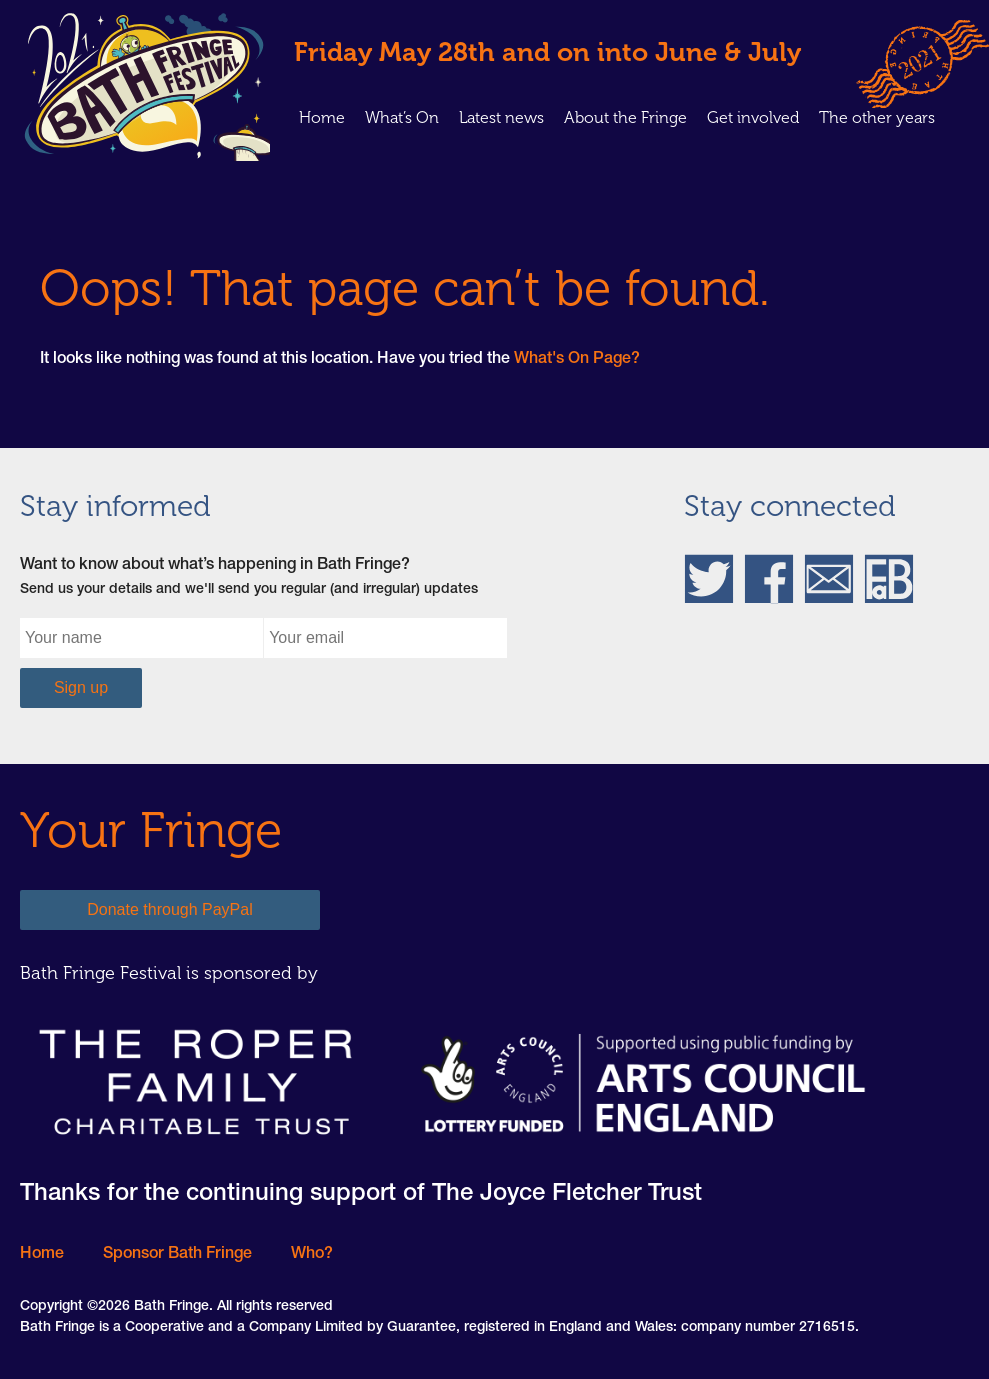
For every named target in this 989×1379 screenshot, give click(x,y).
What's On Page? (577, 360)
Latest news (501, 117)
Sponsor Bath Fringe (177, 1255)
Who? (312, 1255)
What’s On (402, 117)
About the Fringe (625, 117)
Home (322, 117)
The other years (877, 117)
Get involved (753, 117)
